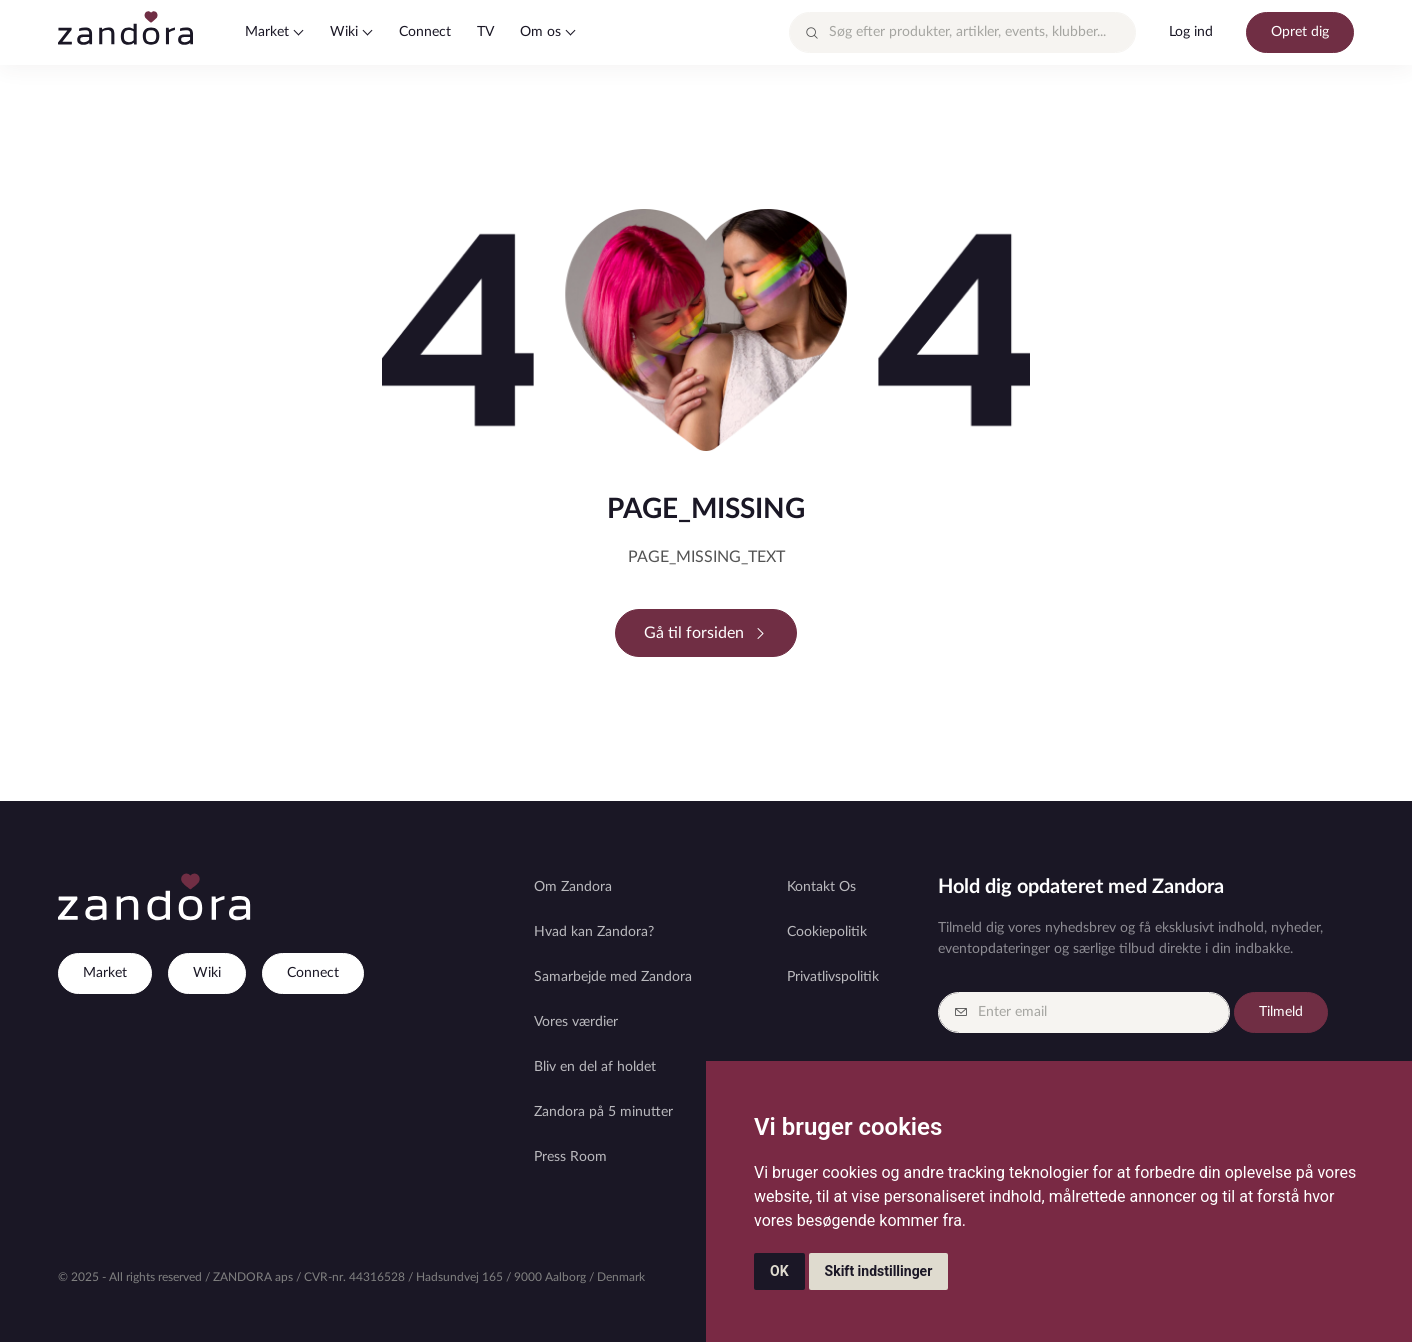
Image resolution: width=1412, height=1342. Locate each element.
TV (485, 32)
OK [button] (779, 1271)
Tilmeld (1281, 1012)
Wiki (344, 32)
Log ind (1191, 32)
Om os (540, 32)
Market (267, 32)
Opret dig (1300, 32)
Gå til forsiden (706, 633)
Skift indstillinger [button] (879, 1271)
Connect (425, 32)
